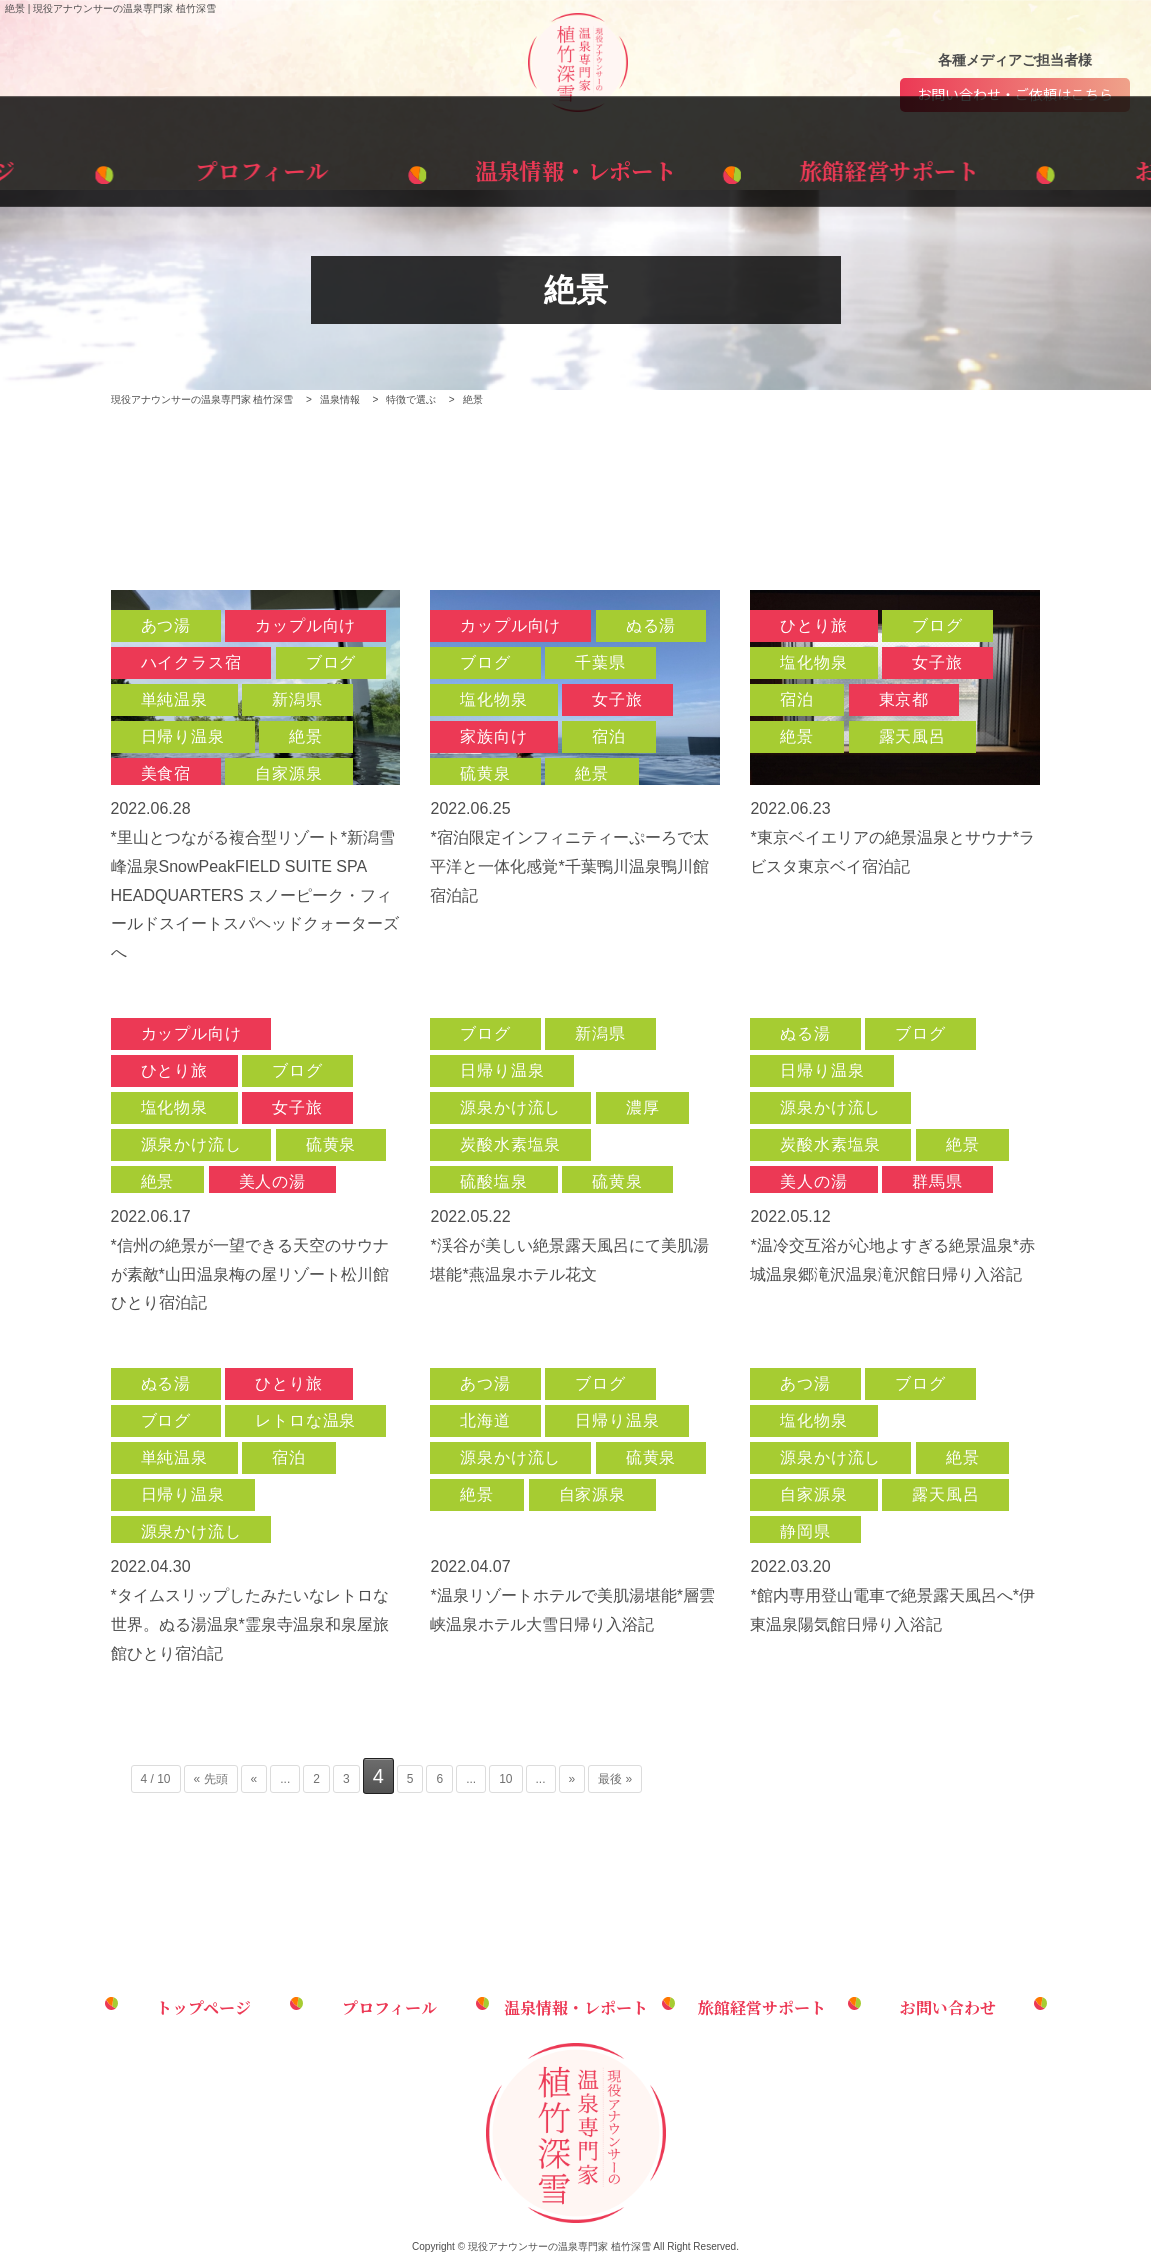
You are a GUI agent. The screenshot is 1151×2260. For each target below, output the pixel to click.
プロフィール (351, 168)
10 (505, 1783)
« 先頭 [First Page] (211, 1783)
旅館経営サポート (800, 168)
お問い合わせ (1024, 168)
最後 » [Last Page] (615, 1783)
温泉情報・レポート (575, 168)
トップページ (127, 168)
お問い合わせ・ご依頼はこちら (1015, 98)
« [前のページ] (254, 1783)
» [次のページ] (572, 1783)
